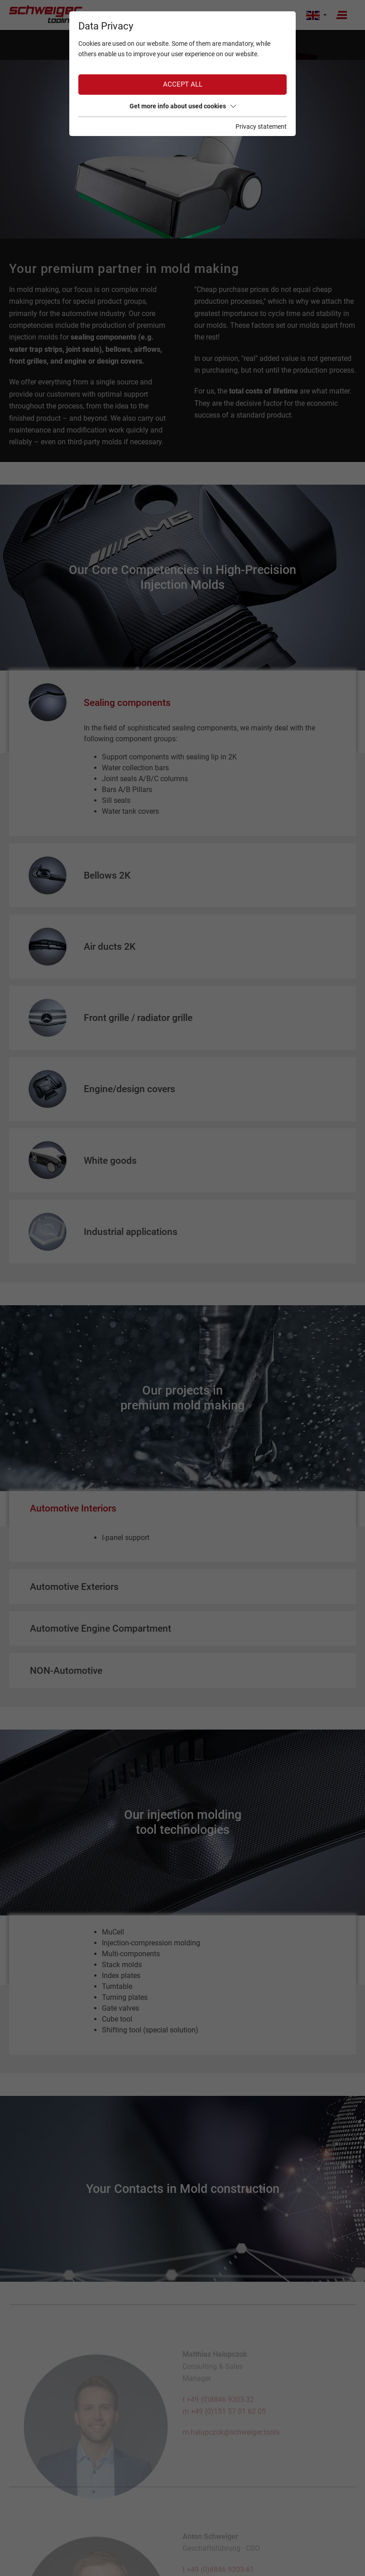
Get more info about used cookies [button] (183, 106)
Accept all (182, 84)
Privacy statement (261, 126)
